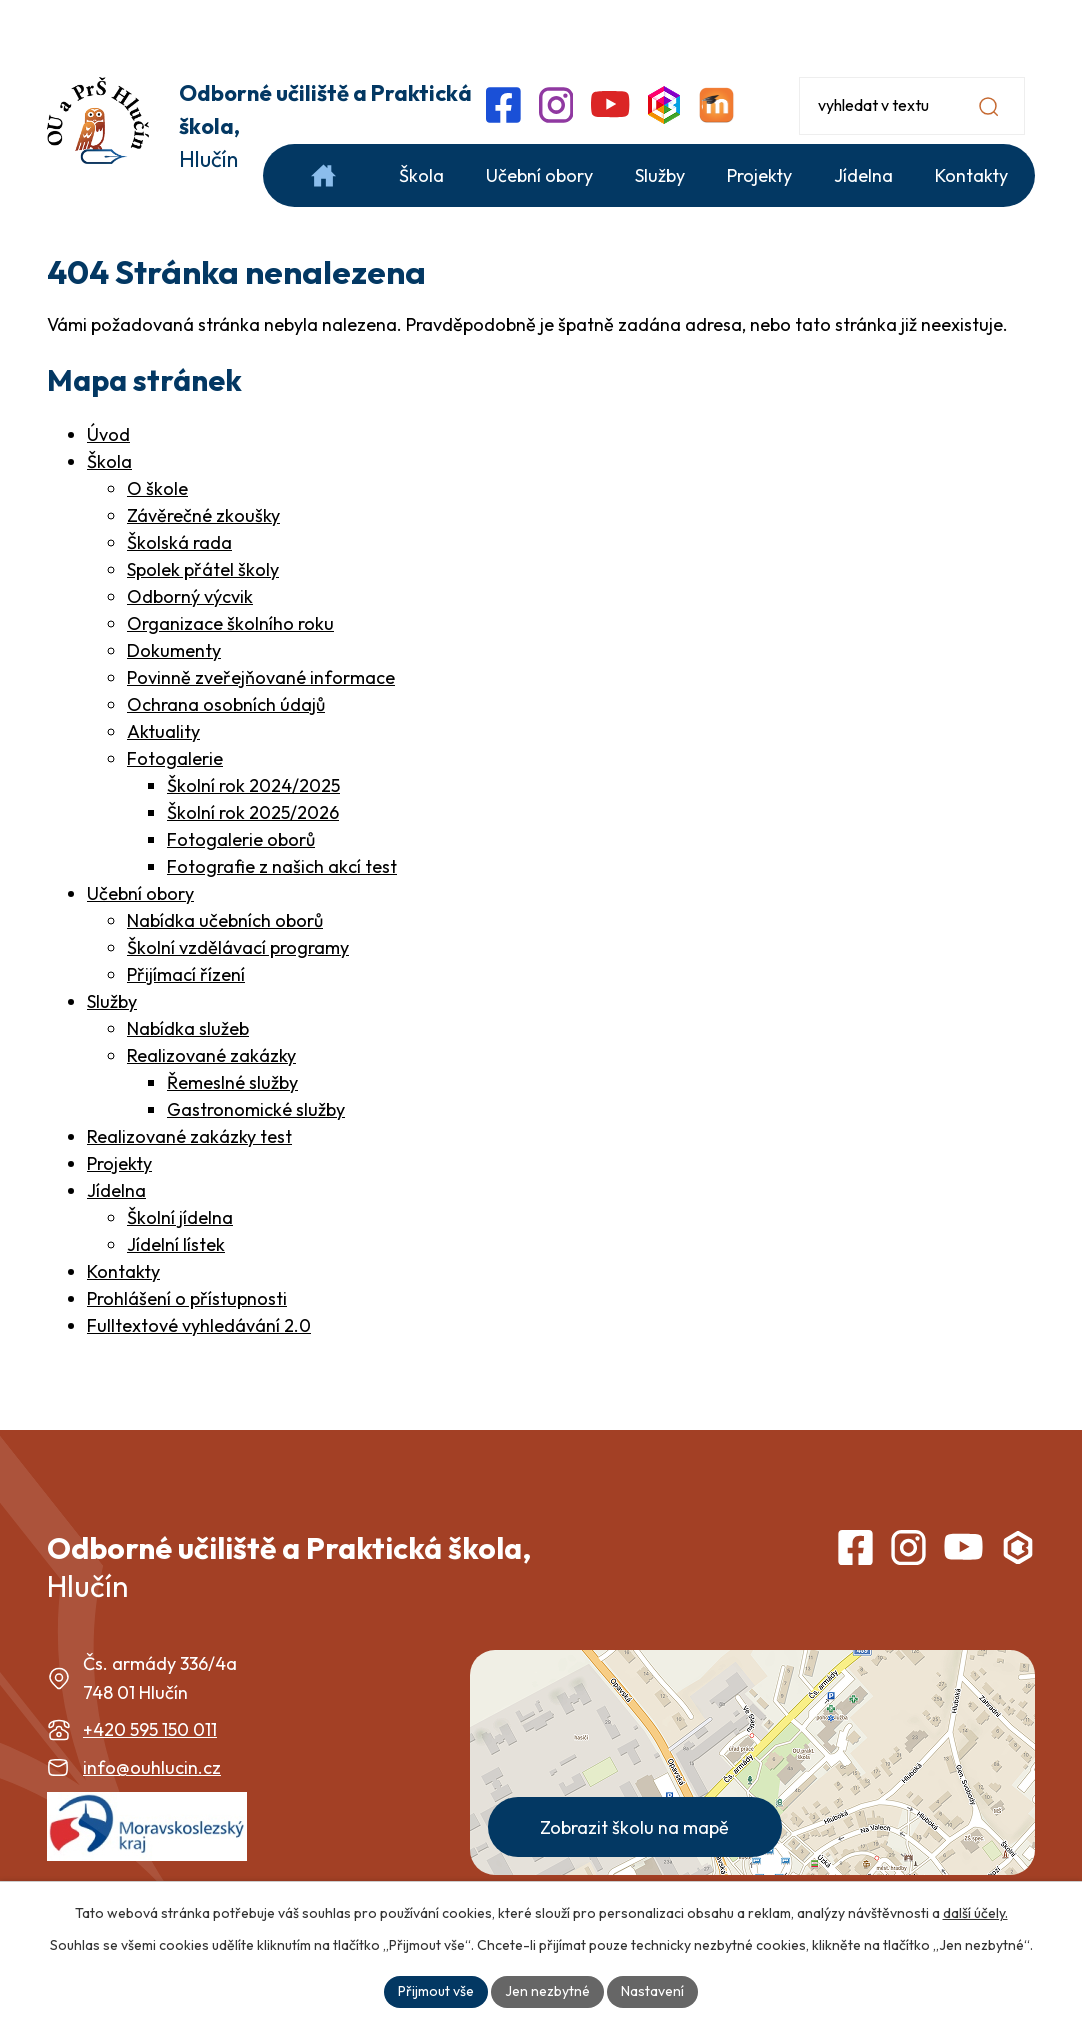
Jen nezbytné (547, 1991)
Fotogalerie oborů (241, 839)
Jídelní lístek (176, 1244)
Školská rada (179, 542)
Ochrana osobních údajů (226, 704)
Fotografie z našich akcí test (282, 866)
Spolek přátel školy (203, 569)
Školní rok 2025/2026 (253, 812)
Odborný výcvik (190, 596)
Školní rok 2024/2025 (253, 785)
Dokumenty (174, 650)
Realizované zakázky (211, 1055)
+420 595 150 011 (150, 1729)
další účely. (975, 1913)
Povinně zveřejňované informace (261, 677)
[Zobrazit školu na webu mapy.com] (752, 1762)
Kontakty (123, 1271)
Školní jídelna (180, 1217)
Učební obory (140, 893)
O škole (157, 488)
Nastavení (652, 1991)
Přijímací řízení (186, 974)
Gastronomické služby (256, 1109)
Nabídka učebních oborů (225, 920)
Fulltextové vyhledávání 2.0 (199, 1325)
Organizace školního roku (230, 623)
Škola (109, 461)
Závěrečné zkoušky (203, 515)
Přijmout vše (436, 1991)
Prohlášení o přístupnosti (187, 1298)
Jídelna (116, 1190)
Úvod (108, 434)
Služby (112, 1001)
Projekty (119, 1163)
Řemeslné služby (232, 1082)
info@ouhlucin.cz (152, 1767)
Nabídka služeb (188, 1028)
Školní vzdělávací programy (238, 947)
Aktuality (163, 731)
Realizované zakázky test (189, 1136)
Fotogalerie (175, 758)
